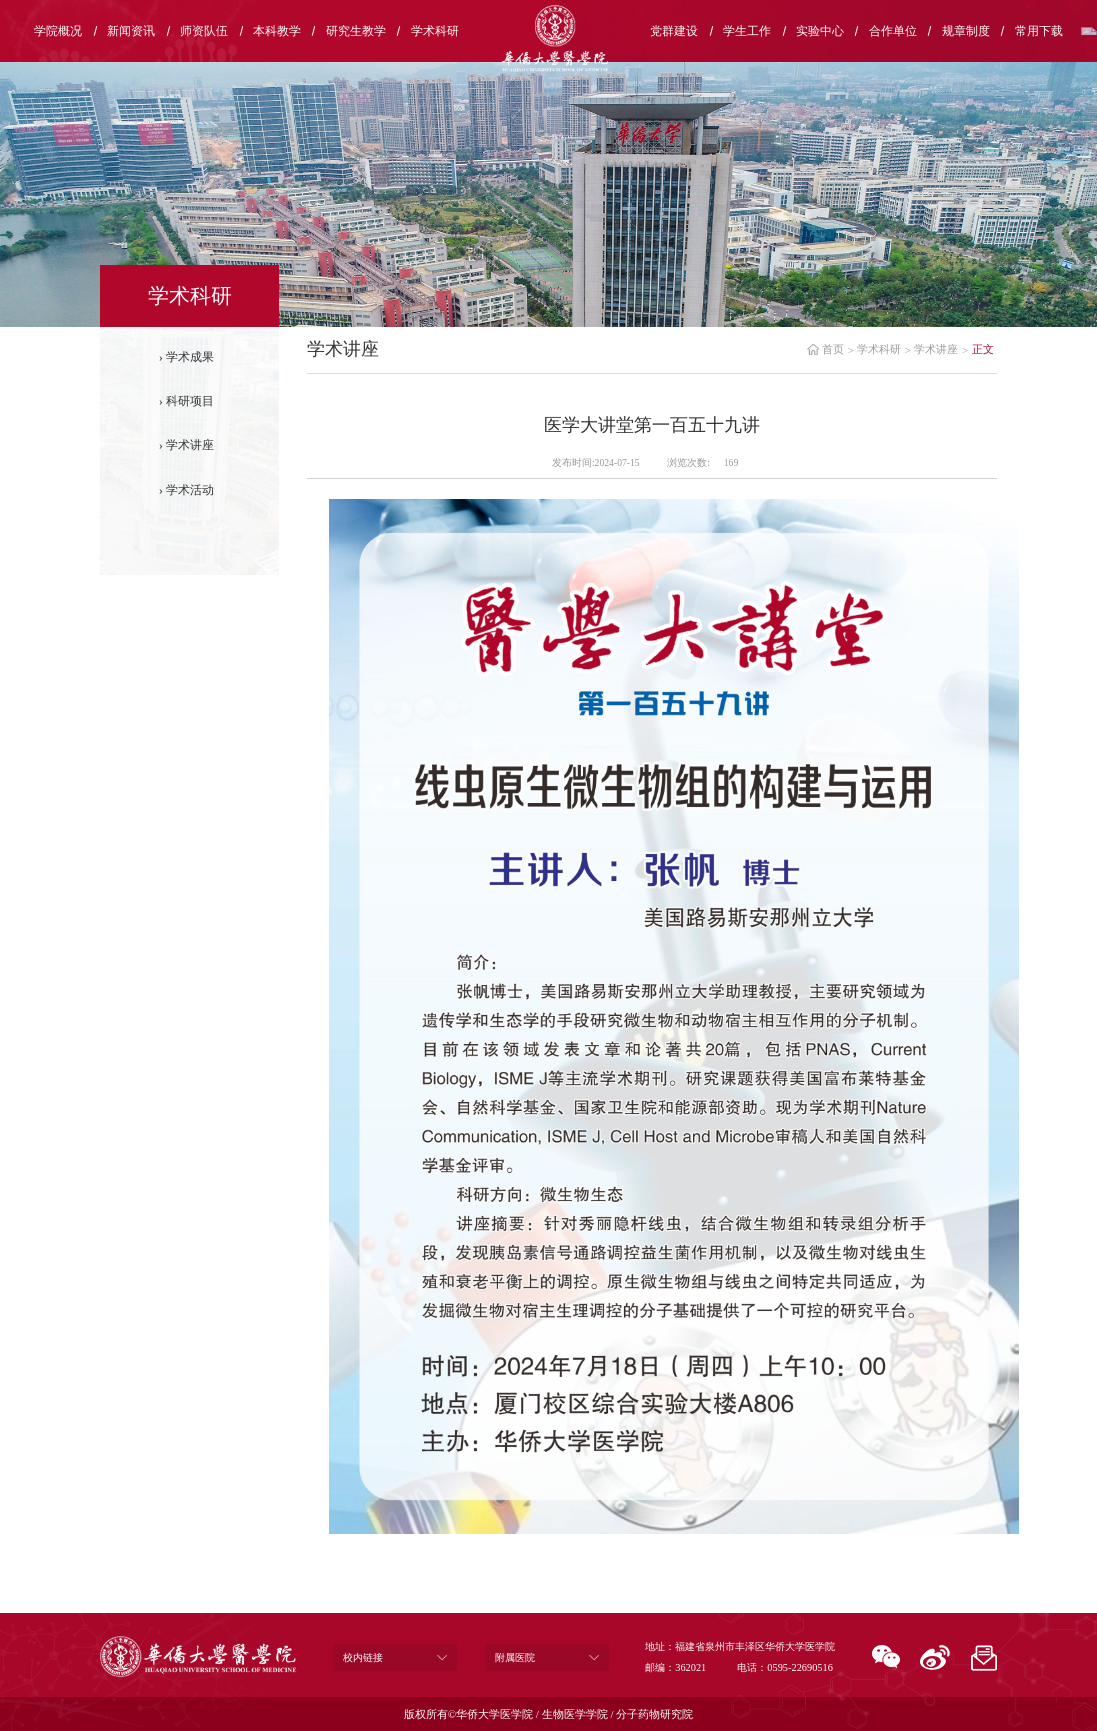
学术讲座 (190, 445)
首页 (833, 349)
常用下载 (1039, 31)
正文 (983, 349)
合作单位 (893, 31)
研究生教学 (356, 31)
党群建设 (674, 31)
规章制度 (966, 31)
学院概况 (58, 31)
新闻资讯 (131, 31)
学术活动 (190, 490)
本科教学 (277, 31)
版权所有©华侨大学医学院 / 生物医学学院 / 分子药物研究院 (549, 1714)
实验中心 (820, 31)
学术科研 (435, 31)
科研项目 (190, 401)
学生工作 (747, 31)
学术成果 (190, 357)
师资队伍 (204, 31)
